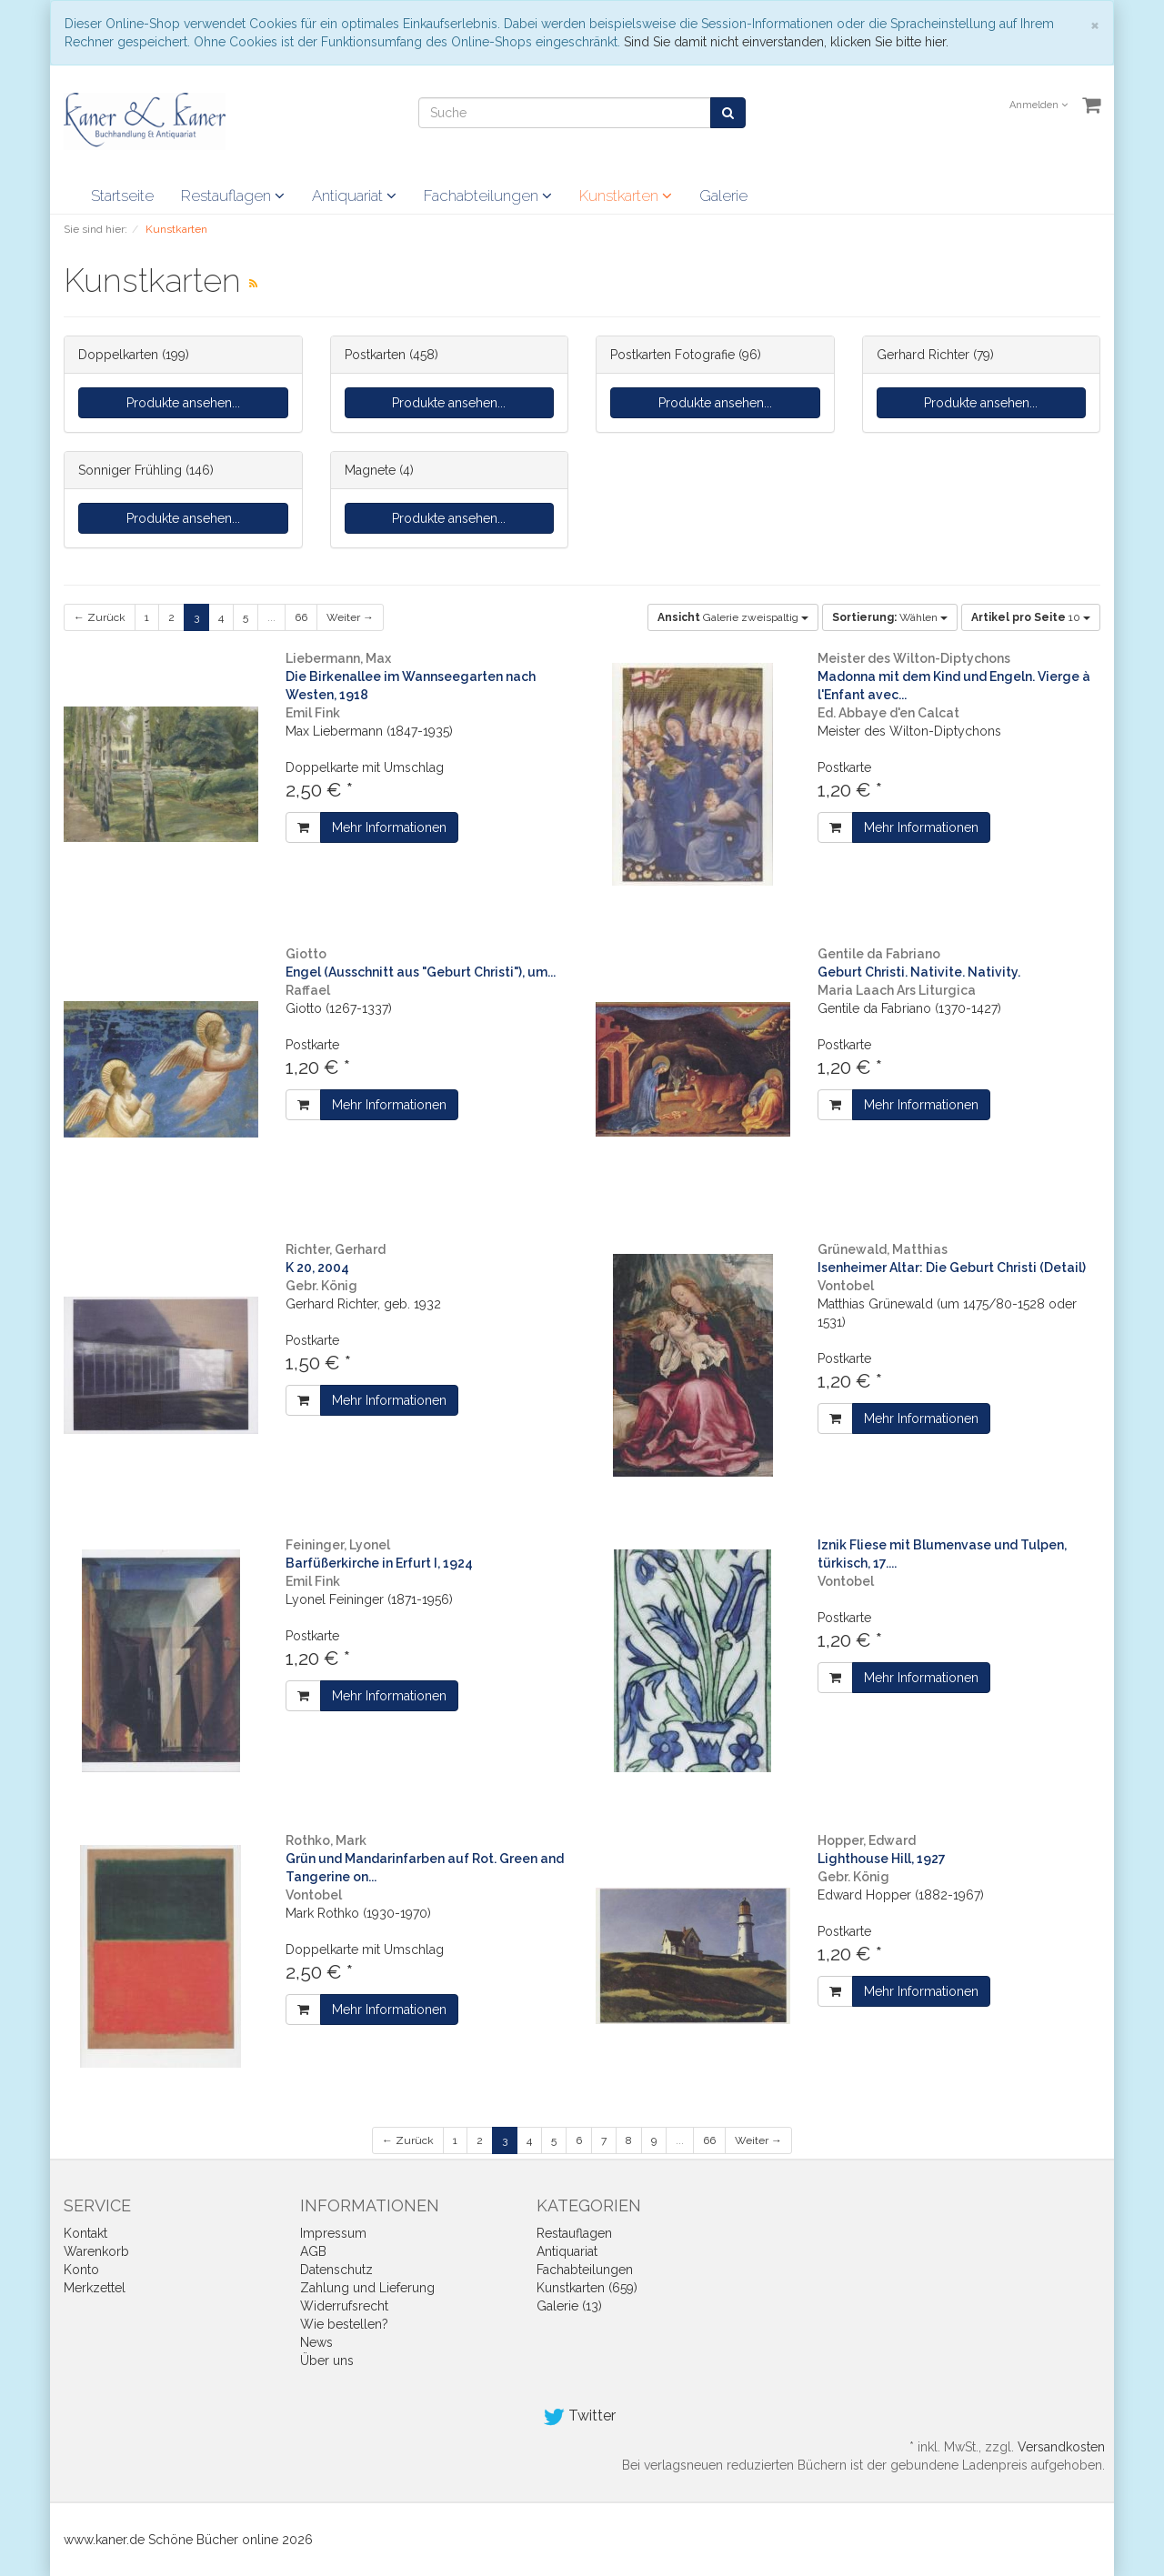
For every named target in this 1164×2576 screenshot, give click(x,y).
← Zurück (99, 617)
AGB (313, 2251)
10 (1030, 617)
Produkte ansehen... (183, 403)
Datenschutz (336, 2269)
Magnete (370, 470)
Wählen (890, 617)
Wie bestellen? (344, 2324)
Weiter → (350, 617)
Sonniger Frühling (130, 470)
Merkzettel (94, 2287)
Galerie (723, 195)
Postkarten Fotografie (672, 354)
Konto (81, 2269)
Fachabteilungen (488, 195)
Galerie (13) (569, 2306)
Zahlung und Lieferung (367, 2287)
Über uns (327, 2360)
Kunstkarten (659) (587, 2287)
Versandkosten (1061, 2447)
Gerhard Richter (923, 354)
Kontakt (85, 2233)
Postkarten (375, 354)
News (316, 2342)
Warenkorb (96, 2251)
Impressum (333, 2233)
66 (301, 617)
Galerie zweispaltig (732, 617)
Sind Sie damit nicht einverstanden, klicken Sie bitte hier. (786, 42)
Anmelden (1038, 105)
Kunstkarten (625, 195)
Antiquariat (354, 195)
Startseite (122, 195)
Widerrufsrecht (344, 2306)
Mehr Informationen (389, 827)
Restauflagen (233, 195)
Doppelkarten (118, 354)
